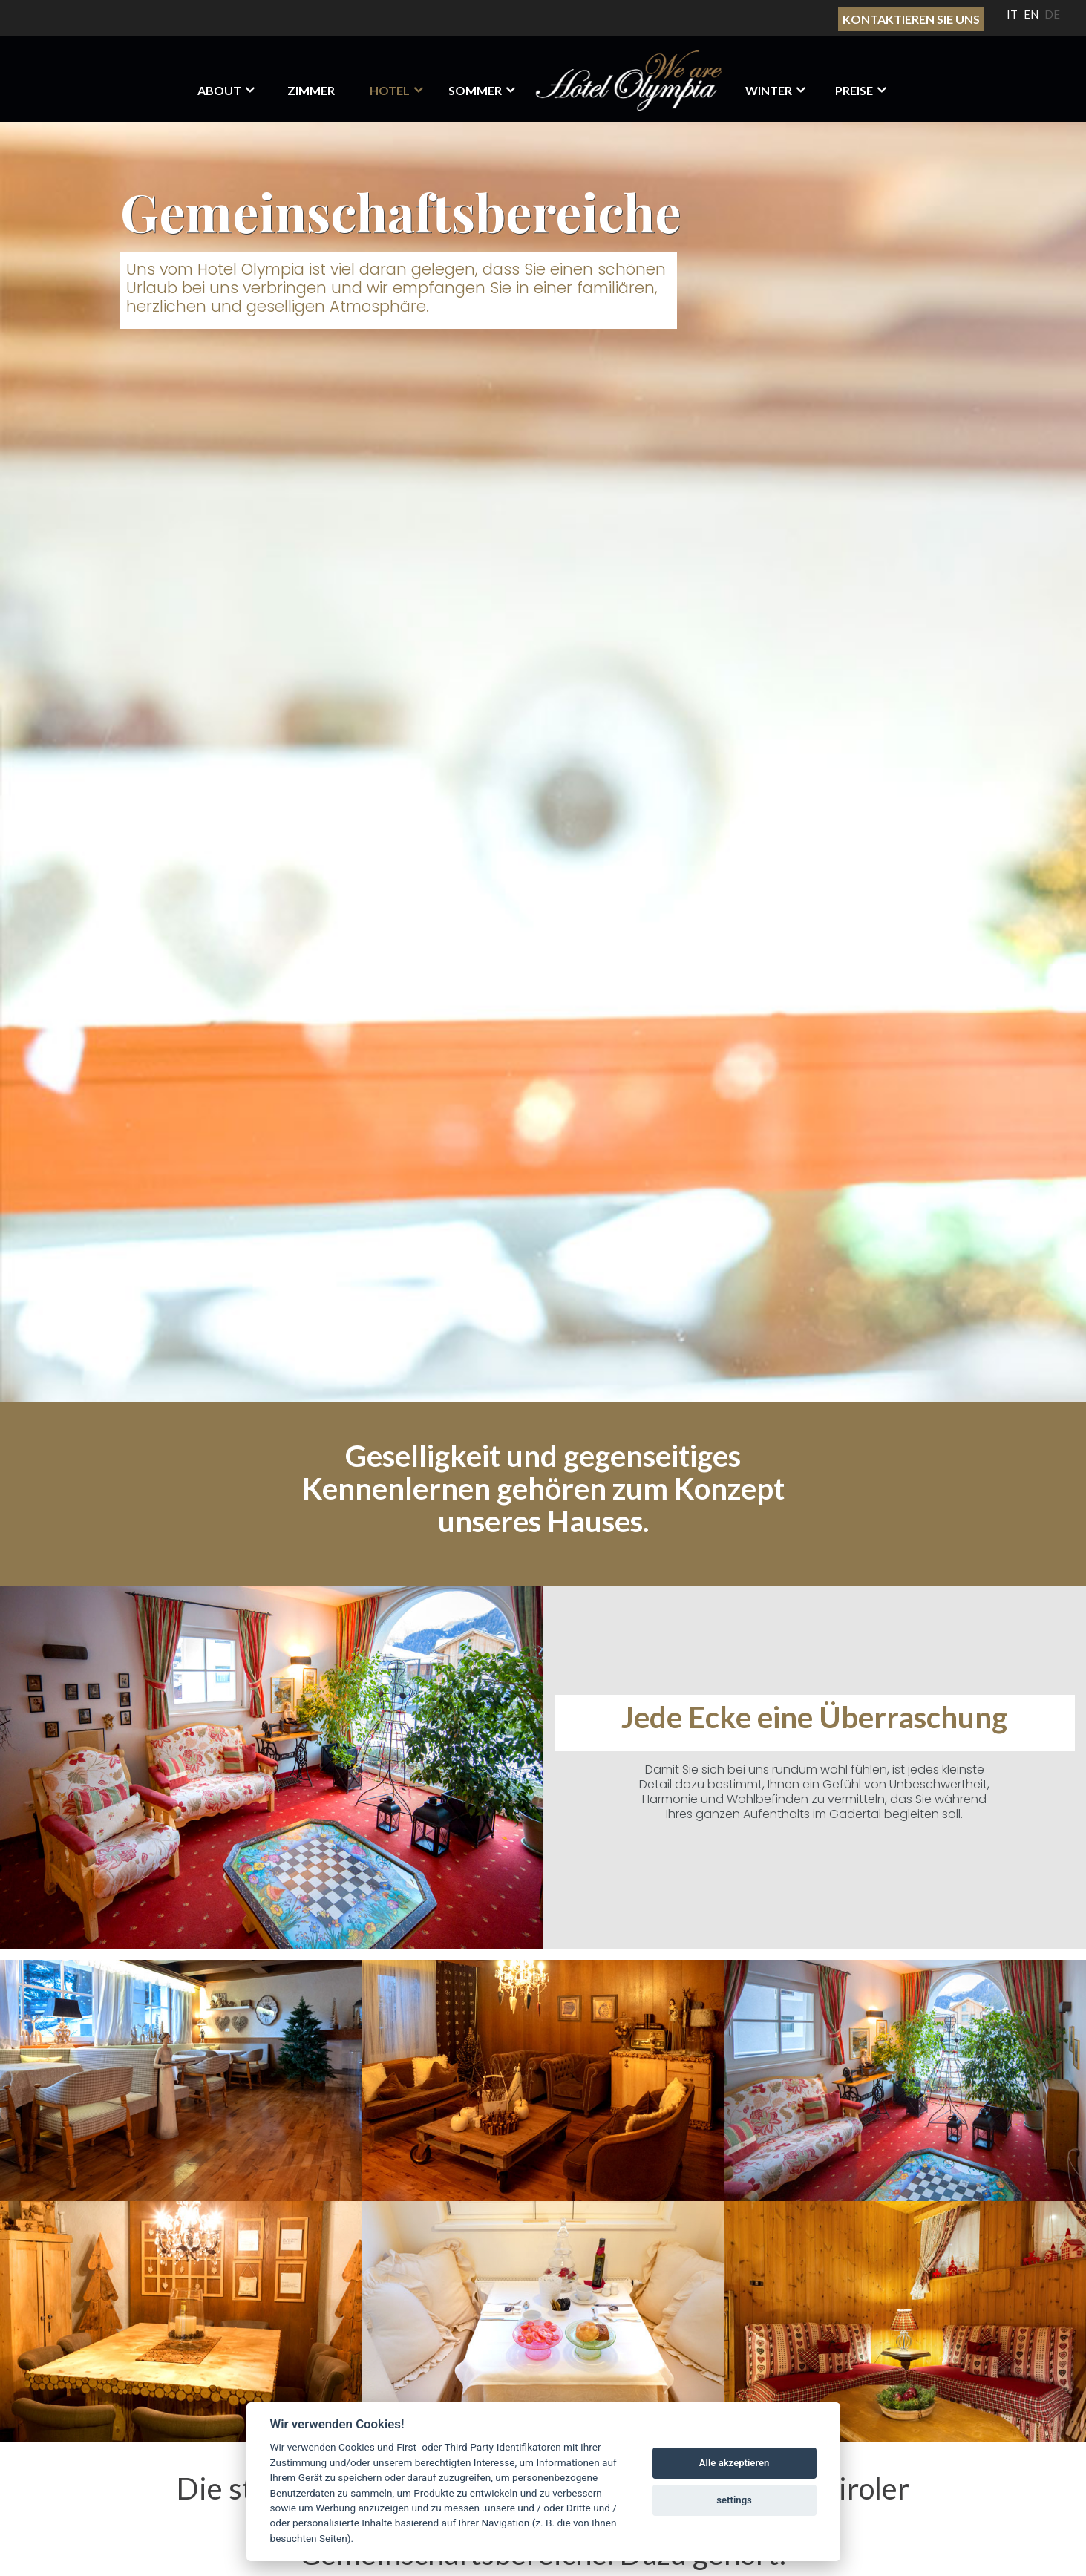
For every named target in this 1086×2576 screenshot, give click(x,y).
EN (1031, 14)
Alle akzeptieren (734, 2462)
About (219, 90)
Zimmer (311, 90)
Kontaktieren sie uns (911, 19)
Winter (768, 90)
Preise (854, 90)
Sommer (475, 90)
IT (1012, 14)
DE (1052, 14)
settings (734, 2499)
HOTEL (390, 90)
